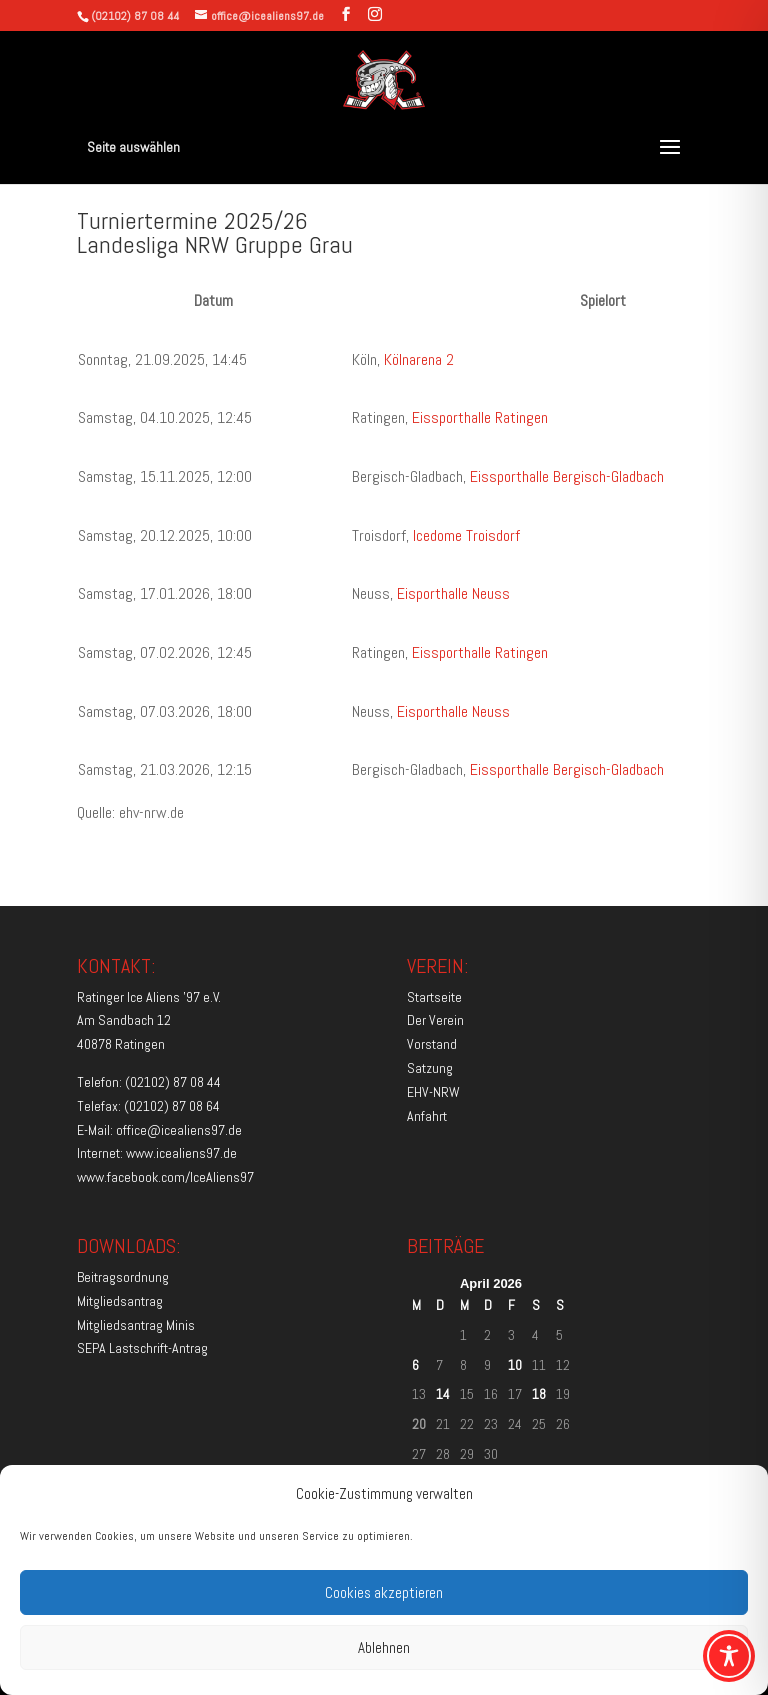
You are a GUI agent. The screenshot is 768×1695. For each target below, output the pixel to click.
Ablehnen (384, 1647)
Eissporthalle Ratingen (480, 417)
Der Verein (435, 1020)
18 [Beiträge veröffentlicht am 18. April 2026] (539, 1394)
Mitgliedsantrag (120, 1301)
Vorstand (432, 1044)
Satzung (430, 1068)
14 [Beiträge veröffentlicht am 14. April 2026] (443, 1394)
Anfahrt (427, 1116)
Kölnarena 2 (419, 359)
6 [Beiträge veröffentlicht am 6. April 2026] (415, 1365)
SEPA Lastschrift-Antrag (142, 1348)
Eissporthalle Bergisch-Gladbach (567, 476)
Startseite (434, 997)
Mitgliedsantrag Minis (136, 1325)
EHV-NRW (433, 1092)
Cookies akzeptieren (384, 1592)
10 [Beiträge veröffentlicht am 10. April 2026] (515, 1365)
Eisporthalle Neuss (453, 593)
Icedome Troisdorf (466, 535)
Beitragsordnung (123, 1277)
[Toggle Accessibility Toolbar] (729, 1656)
